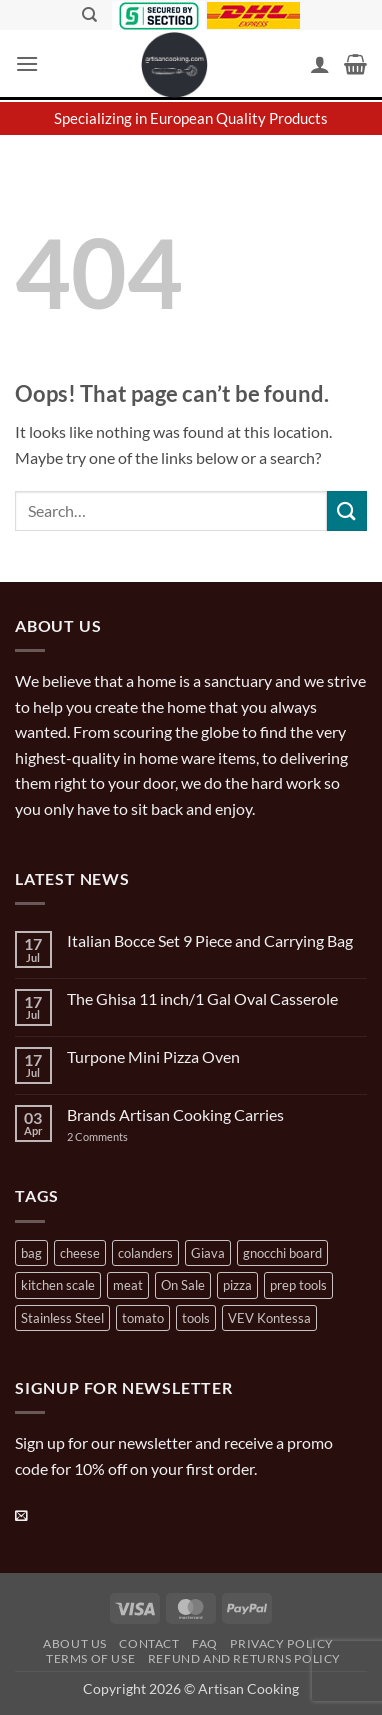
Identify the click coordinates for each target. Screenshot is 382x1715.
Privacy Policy (282, 1643)
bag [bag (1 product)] (31, 1253)
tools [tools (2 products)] (196, 1318)
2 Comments (117, 1136)
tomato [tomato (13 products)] (143, 1318)
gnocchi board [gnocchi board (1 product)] (282, 1253)
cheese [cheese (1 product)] (80, 1253)
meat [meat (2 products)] (128, 1285)
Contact (149, 1643)
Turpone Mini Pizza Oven (153, 1056)
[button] (27, 63)
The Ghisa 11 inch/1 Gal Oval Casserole (202, 998)
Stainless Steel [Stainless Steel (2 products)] (62, 1318)
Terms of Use (90, 1658)
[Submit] (347, 510)
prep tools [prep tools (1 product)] (298, 1285)
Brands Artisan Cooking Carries (175, 1114)
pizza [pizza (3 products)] (237, 1285)
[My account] (320, 64)
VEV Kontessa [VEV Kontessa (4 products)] (269, 1318)
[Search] (89, 15)
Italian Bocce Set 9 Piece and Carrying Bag (210, 940)
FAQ (205, 1643)
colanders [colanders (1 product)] (145, 1253)
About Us (75, 1643)
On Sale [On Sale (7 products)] (183, 1285)
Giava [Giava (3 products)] (208, 1253)
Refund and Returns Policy (244, 1658)
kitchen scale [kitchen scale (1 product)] (58, 1285)
